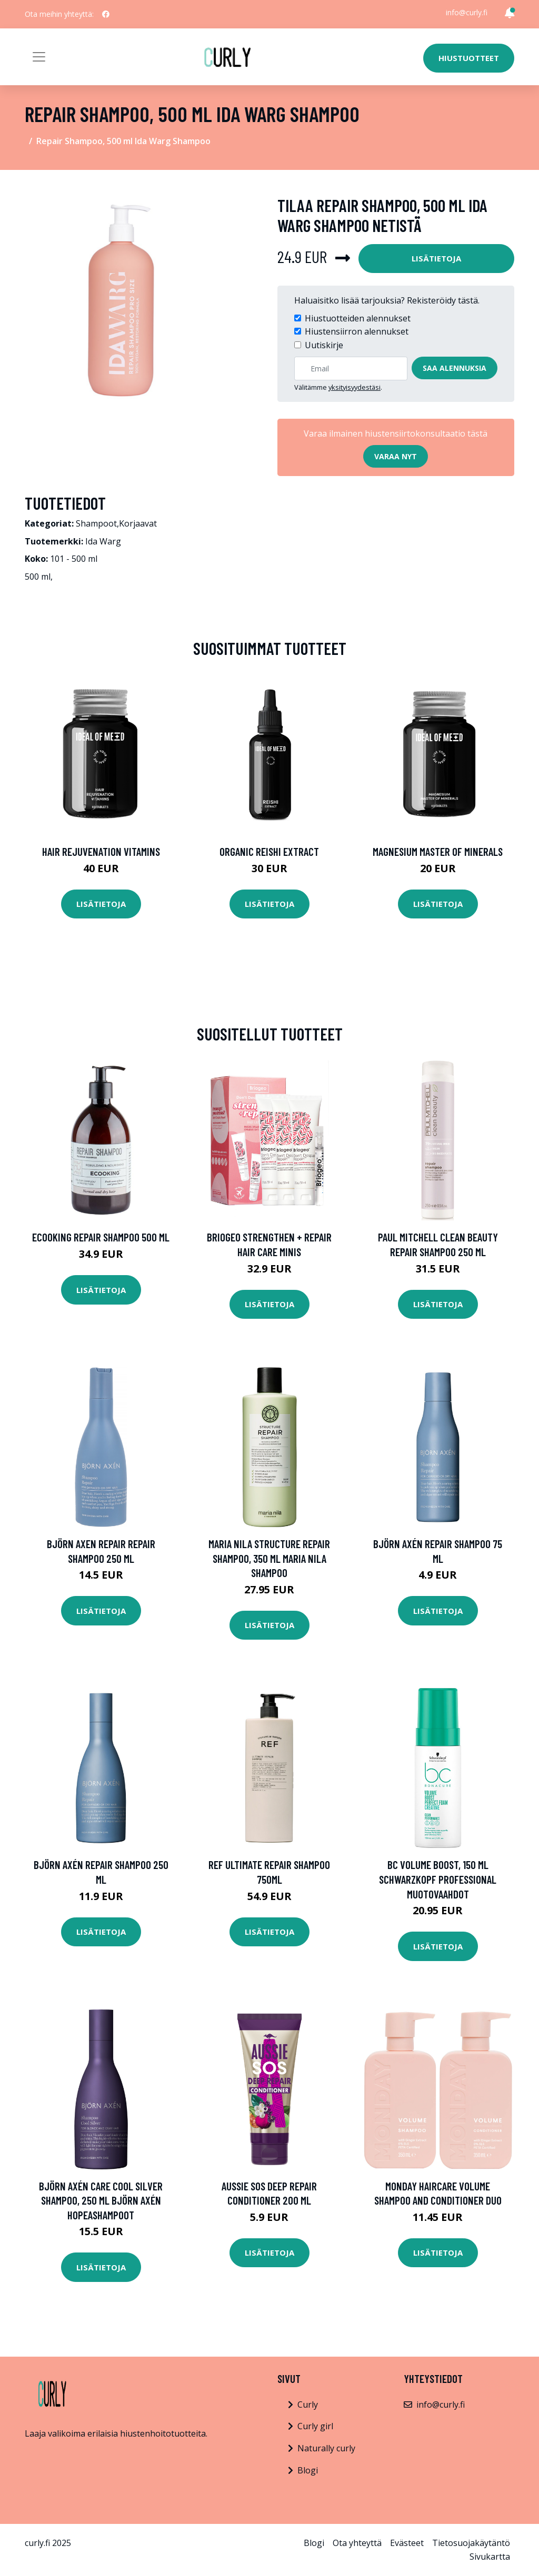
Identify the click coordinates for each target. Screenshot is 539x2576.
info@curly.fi (466, 12)
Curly (307, 2404)
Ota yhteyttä (357, 2543)
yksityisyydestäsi (354, 387)
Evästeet (407, 2543)
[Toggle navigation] (39, 57)
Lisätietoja (436, 258)
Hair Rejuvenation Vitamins (101, 851)
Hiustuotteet (468, 58)
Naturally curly (326, 2448)
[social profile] (106, 14)
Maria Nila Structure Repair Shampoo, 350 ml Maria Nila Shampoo (269, 1558)
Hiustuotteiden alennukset (358, 318)
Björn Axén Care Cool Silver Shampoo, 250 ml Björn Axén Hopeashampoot (101, 2200)
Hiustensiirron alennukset (356, 331)
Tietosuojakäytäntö (471, 2543)
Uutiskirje (324, 345)
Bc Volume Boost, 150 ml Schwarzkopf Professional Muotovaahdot (437, 1879)
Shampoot (96, 523)
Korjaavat (138, 523)
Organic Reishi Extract (269, 851)
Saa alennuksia (454, 368)
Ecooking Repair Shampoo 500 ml (100, 1237)
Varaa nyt (395, 456)
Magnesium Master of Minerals (438, 851)
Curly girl (315, 2426)
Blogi (307, 2470)
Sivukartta (490, 2556)
